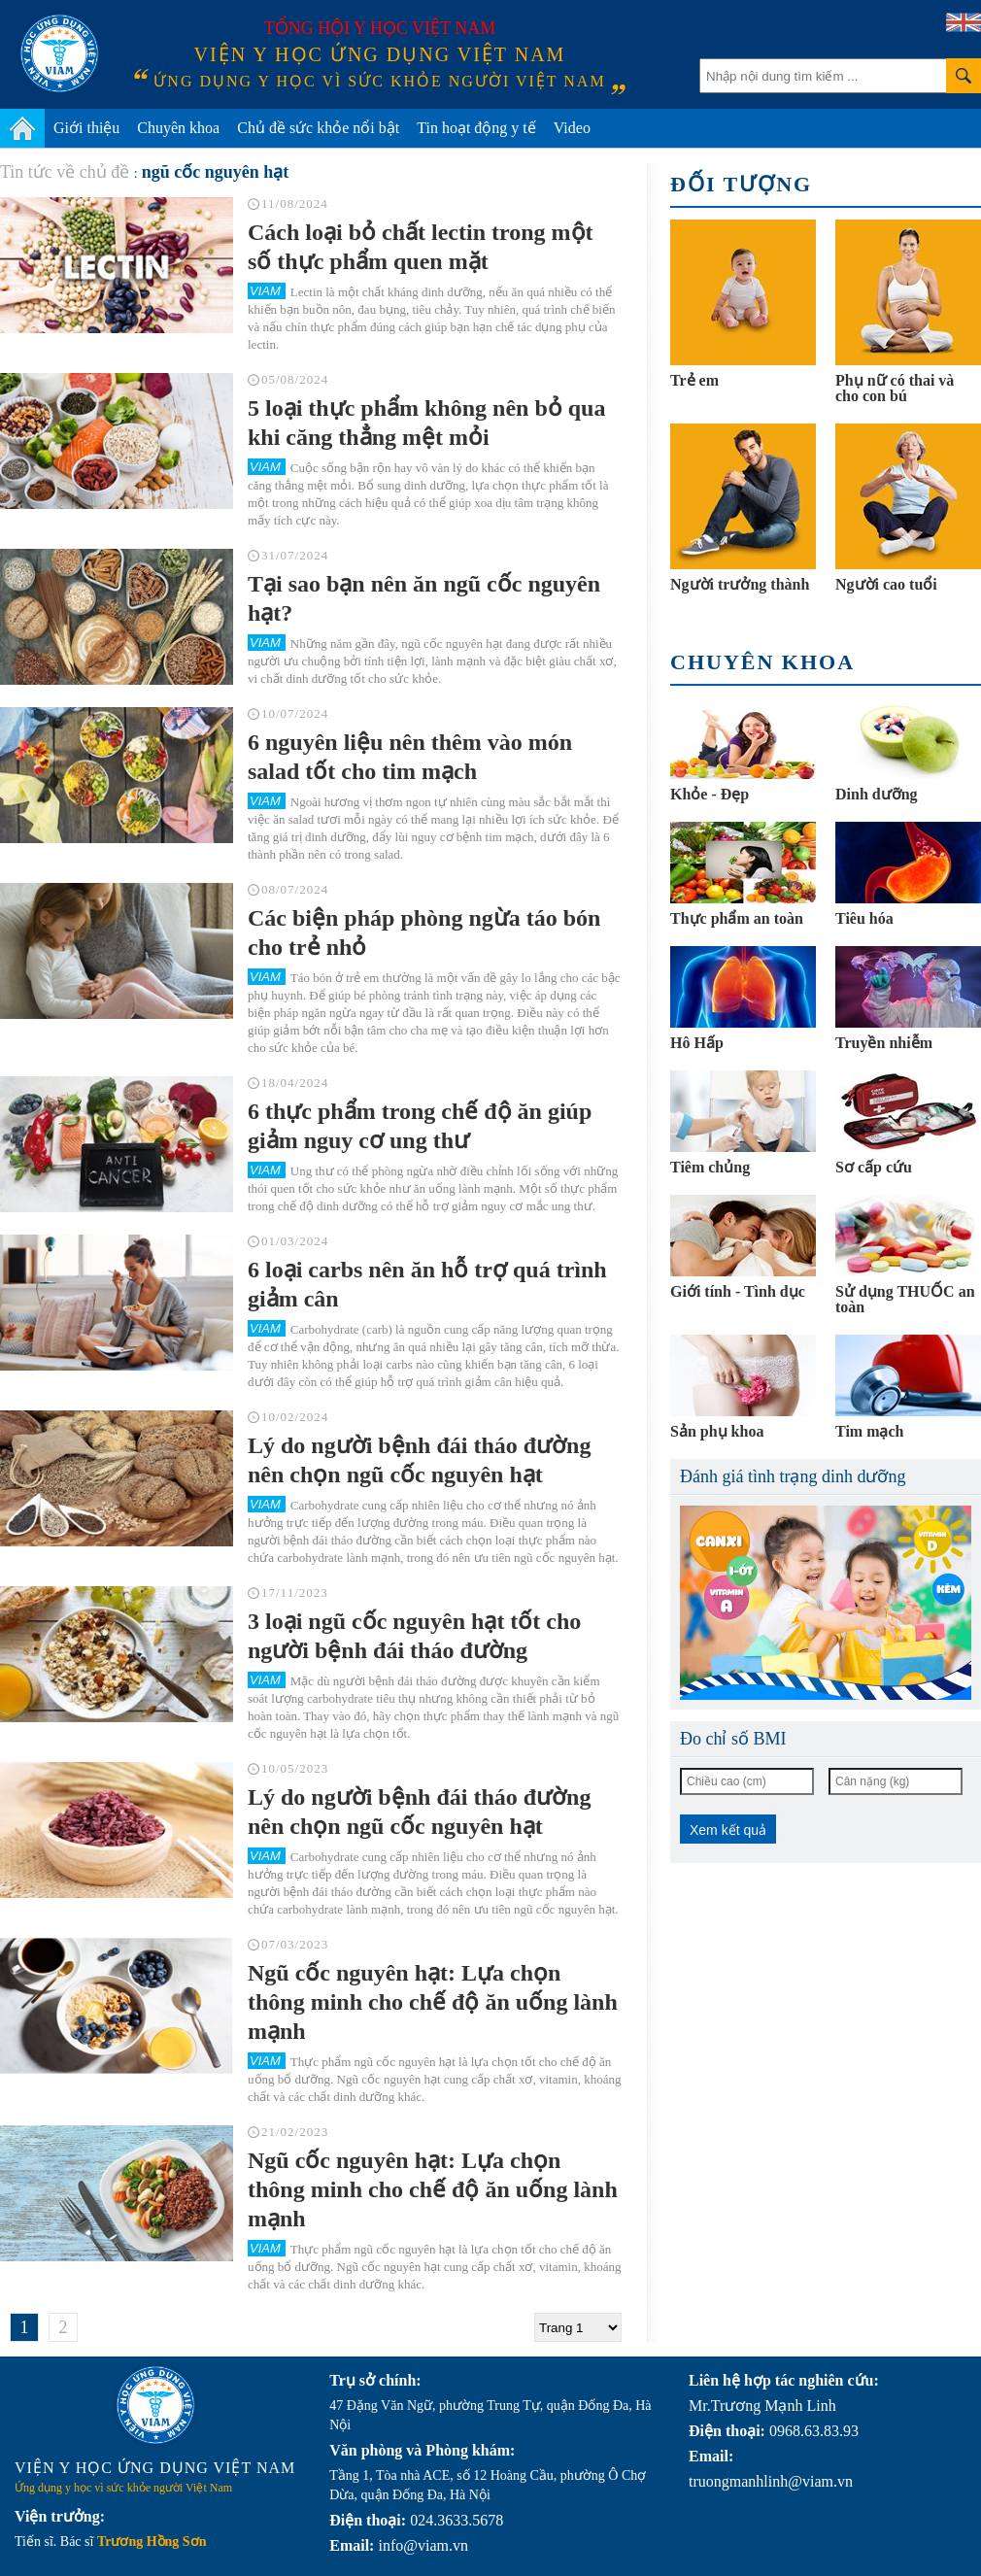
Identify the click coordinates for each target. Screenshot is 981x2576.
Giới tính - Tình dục (737, 1291)
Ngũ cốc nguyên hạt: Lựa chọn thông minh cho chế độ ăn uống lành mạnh (433, 2002)
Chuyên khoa (178, 127)
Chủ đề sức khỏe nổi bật (318, 127)
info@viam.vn (423, 2545)
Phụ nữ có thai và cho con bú (894, 388)
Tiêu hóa (864, 918)
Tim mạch (869, 1431)
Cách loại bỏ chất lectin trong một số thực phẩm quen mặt (420, 247)
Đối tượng (741, 184)
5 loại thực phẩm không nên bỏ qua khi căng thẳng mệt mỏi (426, 422)
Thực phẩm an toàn (736, 918)
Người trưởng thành (739, 584)
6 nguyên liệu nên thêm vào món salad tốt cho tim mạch (410, 756)
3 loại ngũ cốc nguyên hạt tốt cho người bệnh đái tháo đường (414, 1636)
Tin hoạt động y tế (476, 127)
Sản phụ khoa (716, 1431)
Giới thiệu (86, 127)
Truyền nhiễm (883, 1042)
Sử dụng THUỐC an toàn (905, 1299)
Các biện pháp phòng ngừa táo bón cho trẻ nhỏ (424, 932)
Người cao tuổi (886, 584)
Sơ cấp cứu (873, 1167)
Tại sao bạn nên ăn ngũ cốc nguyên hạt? (424, 598)
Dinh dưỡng (876, 794)
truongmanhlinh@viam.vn (771, 2481)
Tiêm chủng (710, 1167)
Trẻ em (694, 380)
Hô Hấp (697, 1042)
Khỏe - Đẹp (709, 794)
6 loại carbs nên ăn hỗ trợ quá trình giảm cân (427, 1284)
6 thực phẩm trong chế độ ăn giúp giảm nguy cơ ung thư (420, 1126)
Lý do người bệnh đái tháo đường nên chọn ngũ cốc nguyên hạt (419, 1460)
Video (572, 127)
